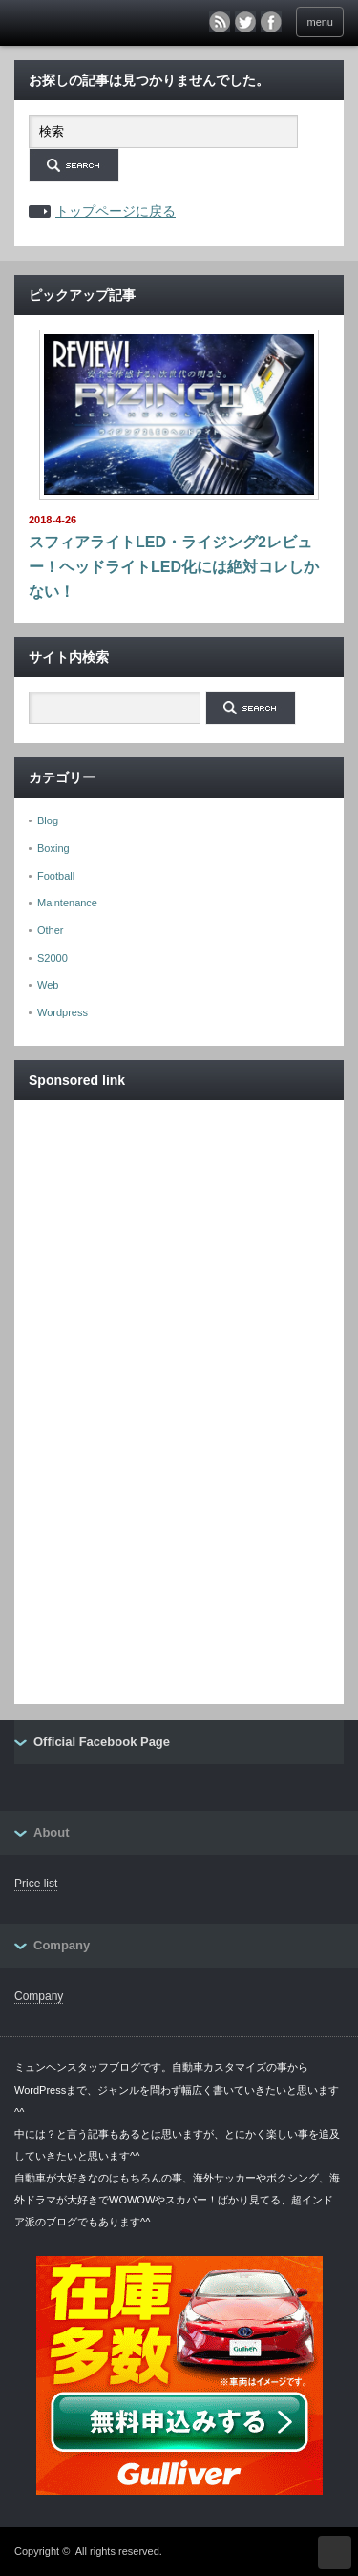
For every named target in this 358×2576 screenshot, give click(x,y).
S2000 (52, 958)
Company (38, 1996)
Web (47, 984)
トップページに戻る (115, 211)
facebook (271, 21)
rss (219, 21)
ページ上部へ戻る (334, 2552)
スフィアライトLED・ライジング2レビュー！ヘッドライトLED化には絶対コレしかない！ (174, 566)
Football (55, 876)
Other (50, 930)
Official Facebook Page (101, 1742)
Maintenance (67, 902)
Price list (35, 1883)
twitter (245, 21)
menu (319, 22)
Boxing (53, 848)
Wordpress (62, 1012)
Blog (47, 820)
